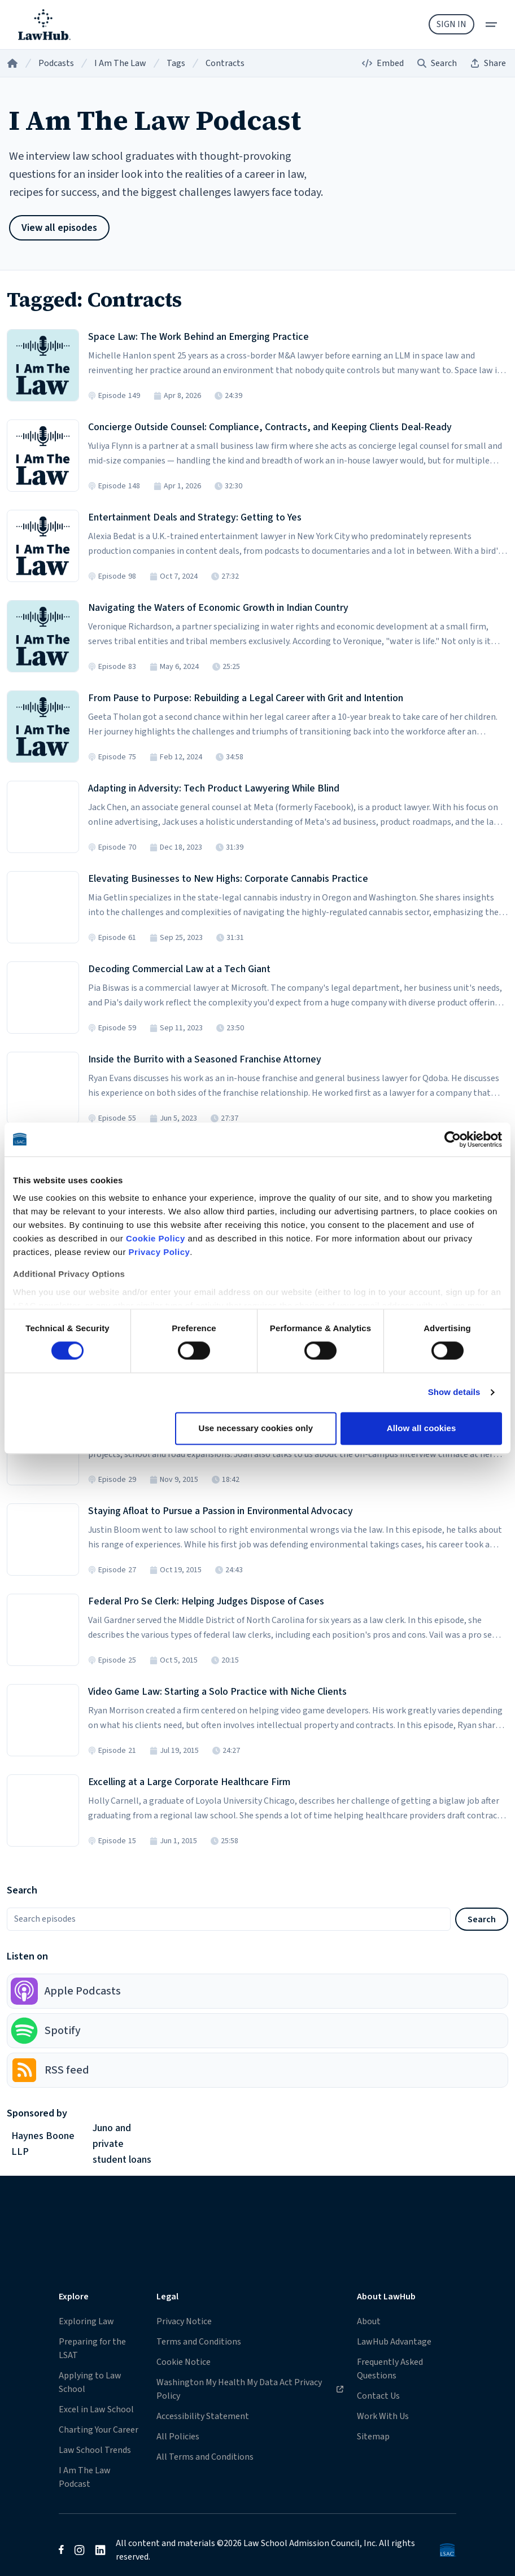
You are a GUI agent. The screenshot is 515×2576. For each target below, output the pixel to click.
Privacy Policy (159, 1252)
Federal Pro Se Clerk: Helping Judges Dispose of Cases (206, 1601)
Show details (454, 1392)
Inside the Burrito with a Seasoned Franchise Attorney (204, 1059)
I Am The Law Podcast (85, 2477)
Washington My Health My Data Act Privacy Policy (250, 2389)
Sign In (451, 24)
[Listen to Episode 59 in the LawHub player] (43, 997)
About (369, 2321)
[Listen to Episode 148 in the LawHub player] (43, 455)
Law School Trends (95, 2450)
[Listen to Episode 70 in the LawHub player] (43, 817)
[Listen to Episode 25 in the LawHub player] (43, 1630)
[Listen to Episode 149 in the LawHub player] (43, 365)
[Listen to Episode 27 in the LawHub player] (43, 1539)
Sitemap (373, 2436)
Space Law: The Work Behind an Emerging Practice (198, 337)
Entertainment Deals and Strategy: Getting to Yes (195, 517)
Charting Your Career (98, 2430)
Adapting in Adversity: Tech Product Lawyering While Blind (213, 788)
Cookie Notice (183, 2362)
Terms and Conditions (198, 2342)
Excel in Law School (96, 2409)
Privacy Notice (184, 2321)
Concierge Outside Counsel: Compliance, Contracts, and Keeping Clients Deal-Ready (270, 427)
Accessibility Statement (202, 2416)
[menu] (491, 24)
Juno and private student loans (122, 2144)
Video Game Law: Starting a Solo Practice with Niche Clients (217, 1692)
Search (482, 1919)
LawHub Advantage (394, 2342)
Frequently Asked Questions (390, 2369)
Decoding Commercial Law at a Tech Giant (179, 969)
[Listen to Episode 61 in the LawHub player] (43, 907)
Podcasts (56, 63)
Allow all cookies (421, 1428)
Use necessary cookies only (255, 1428)
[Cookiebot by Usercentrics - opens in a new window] (452, 1139)
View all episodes (59, 228)
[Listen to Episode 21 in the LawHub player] (43, 1720)
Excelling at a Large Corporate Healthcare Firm (189, 1782)
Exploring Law (86, 2321)
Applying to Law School (90, 2382)
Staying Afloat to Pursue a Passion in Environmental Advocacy (220, 1511)
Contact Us (378, 2396)
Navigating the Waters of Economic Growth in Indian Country (218, 608)
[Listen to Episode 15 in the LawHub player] (43, 1810)
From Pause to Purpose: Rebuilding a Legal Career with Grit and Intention (245, 698)
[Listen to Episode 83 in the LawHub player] (43, 636)
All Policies (177, 2436)
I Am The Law (120, 63)
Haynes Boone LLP (43, 2144)
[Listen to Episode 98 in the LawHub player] (43, 546)
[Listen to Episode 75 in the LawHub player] (43, 726)
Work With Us (383, 2416)
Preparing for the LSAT (92, 2348)
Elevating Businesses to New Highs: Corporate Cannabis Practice (228, 879)
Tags (176, 63)
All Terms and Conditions (205, 2457)
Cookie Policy (155, 1238)
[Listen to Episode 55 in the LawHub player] (43, 1088)
